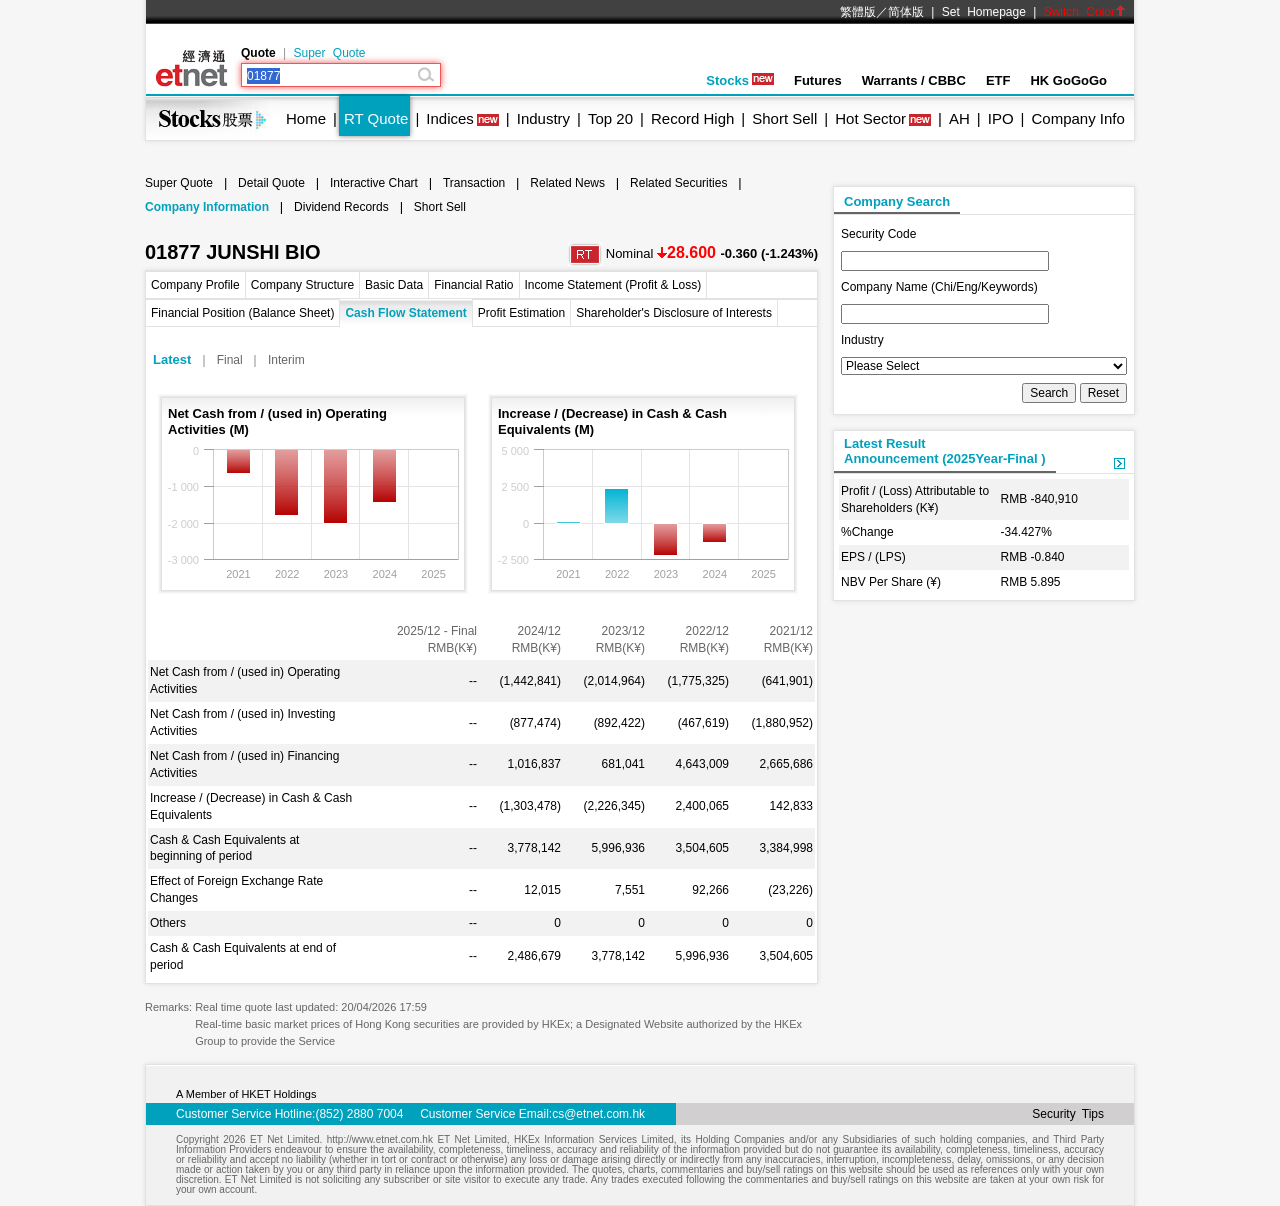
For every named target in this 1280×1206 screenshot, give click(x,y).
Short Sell (784, 118)
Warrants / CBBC (914, 80)
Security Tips (1068, 1114)
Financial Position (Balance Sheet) (242, 313)
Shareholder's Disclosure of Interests (674, 313)
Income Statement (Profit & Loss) (613, 285)
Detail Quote (271, 183)
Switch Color (1085, 12)
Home (306, 118)
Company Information (207, 207)
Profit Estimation (521, 313)
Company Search (897, 201)
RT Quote (376, 118)
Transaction (474, 183)
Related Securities (678, 183)
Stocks (740, 80)
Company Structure (302, 285)
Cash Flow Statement (405, 313)
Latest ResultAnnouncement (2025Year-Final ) (945, 451)
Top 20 (610, 118)
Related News (567, 183)
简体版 (906, 12)
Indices (450, 118)
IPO (1001, 118)
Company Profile (195, 285)
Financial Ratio (473, 285)
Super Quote (329, 53)
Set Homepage (984, 12)
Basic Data (394, 285)
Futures (818, 80)
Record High (692, 118)
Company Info (1077, 118)
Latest (172, 359)
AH (959, 118)
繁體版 (858, 12)
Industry (543, 118)
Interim (286, 360)
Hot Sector (870, 118)
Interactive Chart (374, 183)
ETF (998, 80)
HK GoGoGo (1068, 80)
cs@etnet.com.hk (598, 1114)
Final (230, 360)
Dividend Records (341, 207)
